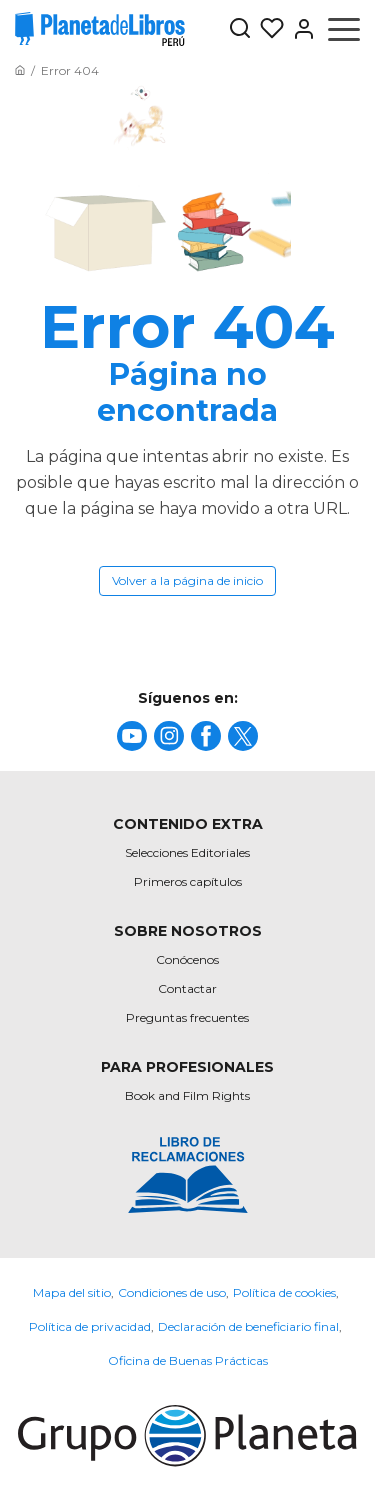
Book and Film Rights (187, 1095)
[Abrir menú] (344, 29)
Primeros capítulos (188, 881)
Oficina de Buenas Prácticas (188, 1360)
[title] (132, 736)
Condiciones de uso (172, 1292)
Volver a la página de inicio (187, 580)
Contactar (187, 988)
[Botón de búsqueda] (240, 29)
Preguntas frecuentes (187, 1017)
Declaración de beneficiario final (248, 1326)
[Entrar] (300, 29)
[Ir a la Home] (20, 70)
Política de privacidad (90, 1326)
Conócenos (187, 959)
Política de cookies (284, 1292)
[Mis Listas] (268, 29)
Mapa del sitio (72, 1292)
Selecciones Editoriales (187, 852)
